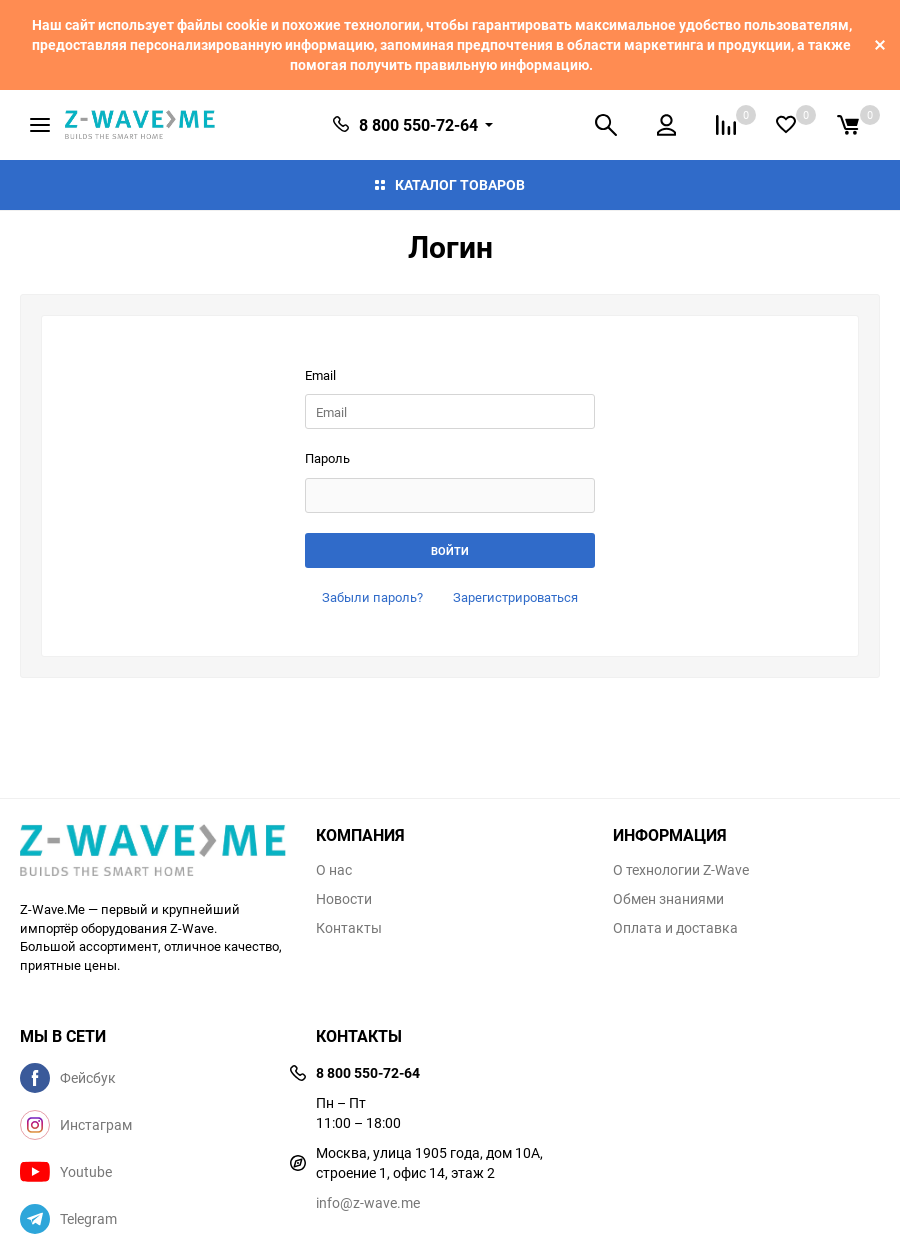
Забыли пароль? (372, 597)
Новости (344, 899)
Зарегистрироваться (515, 597)
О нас (334, 870)
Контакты (349, 928)
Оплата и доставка (675, 928)
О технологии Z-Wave (681, 870)
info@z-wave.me (368, 1202)
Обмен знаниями (668, 899)
